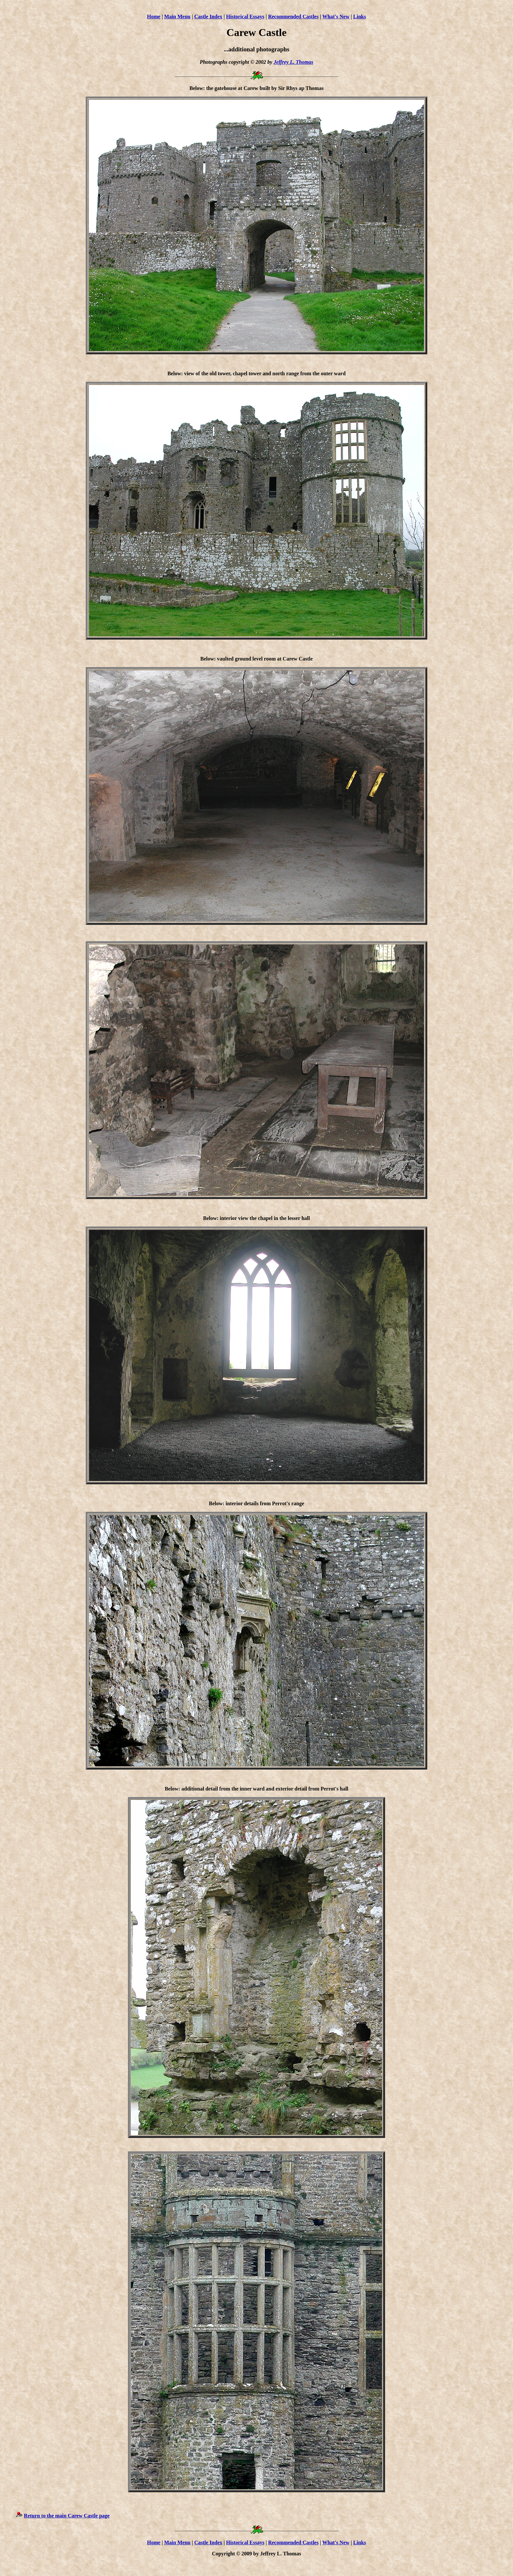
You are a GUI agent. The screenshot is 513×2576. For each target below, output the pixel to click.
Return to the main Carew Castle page (67, 2518)
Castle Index (208, 16)
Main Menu (177, 16)
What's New (335, 16)
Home (153, 16)
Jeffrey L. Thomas (293, 62)
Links (359, 16)
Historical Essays (245, 16)
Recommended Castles (293, 16)
